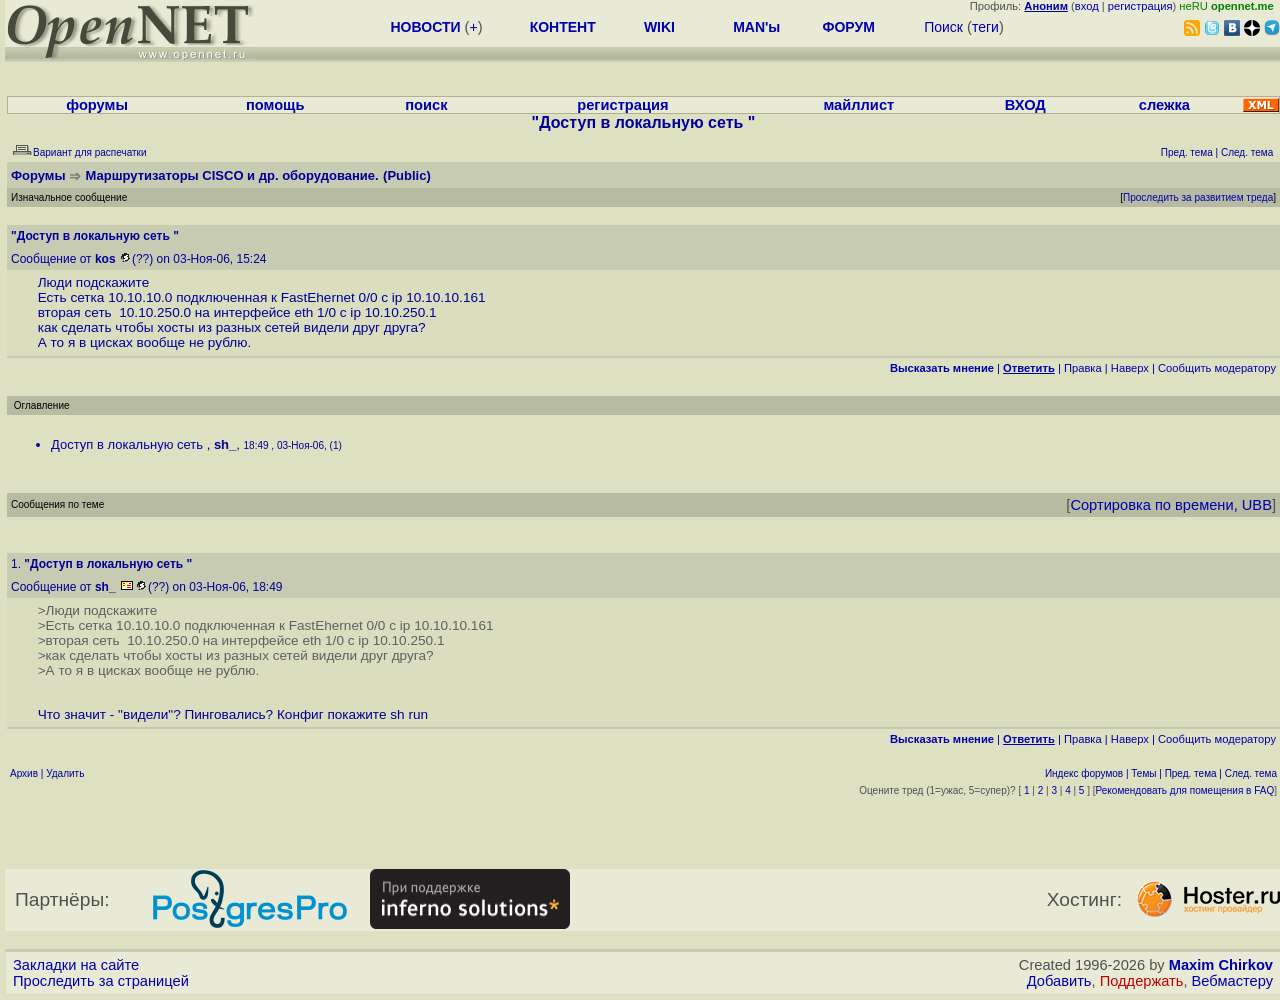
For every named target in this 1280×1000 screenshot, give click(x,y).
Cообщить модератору (1217, 368)
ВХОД (1025, 105)
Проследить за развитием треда (1198, 197)
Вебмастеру (1232, 981)
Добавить (1059, 981)
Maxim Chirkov (1221, 965)
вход (1087, 6)
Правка (1083, 368)
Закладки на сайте (76, 965)
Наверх (1130, 368)
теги (985, 27)
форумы (97, 105)
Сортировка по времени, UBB (1171, 505)
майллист (858, 105)
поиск (426, 105)
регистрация (1140, 6)
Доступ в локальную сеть (129, 444)
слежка (1164, 105)
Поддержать (1142, 981)
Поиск (943, 27)
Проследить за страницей (101, 981)
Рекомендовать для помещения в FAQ (1185, 790)
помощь (275, 105)
